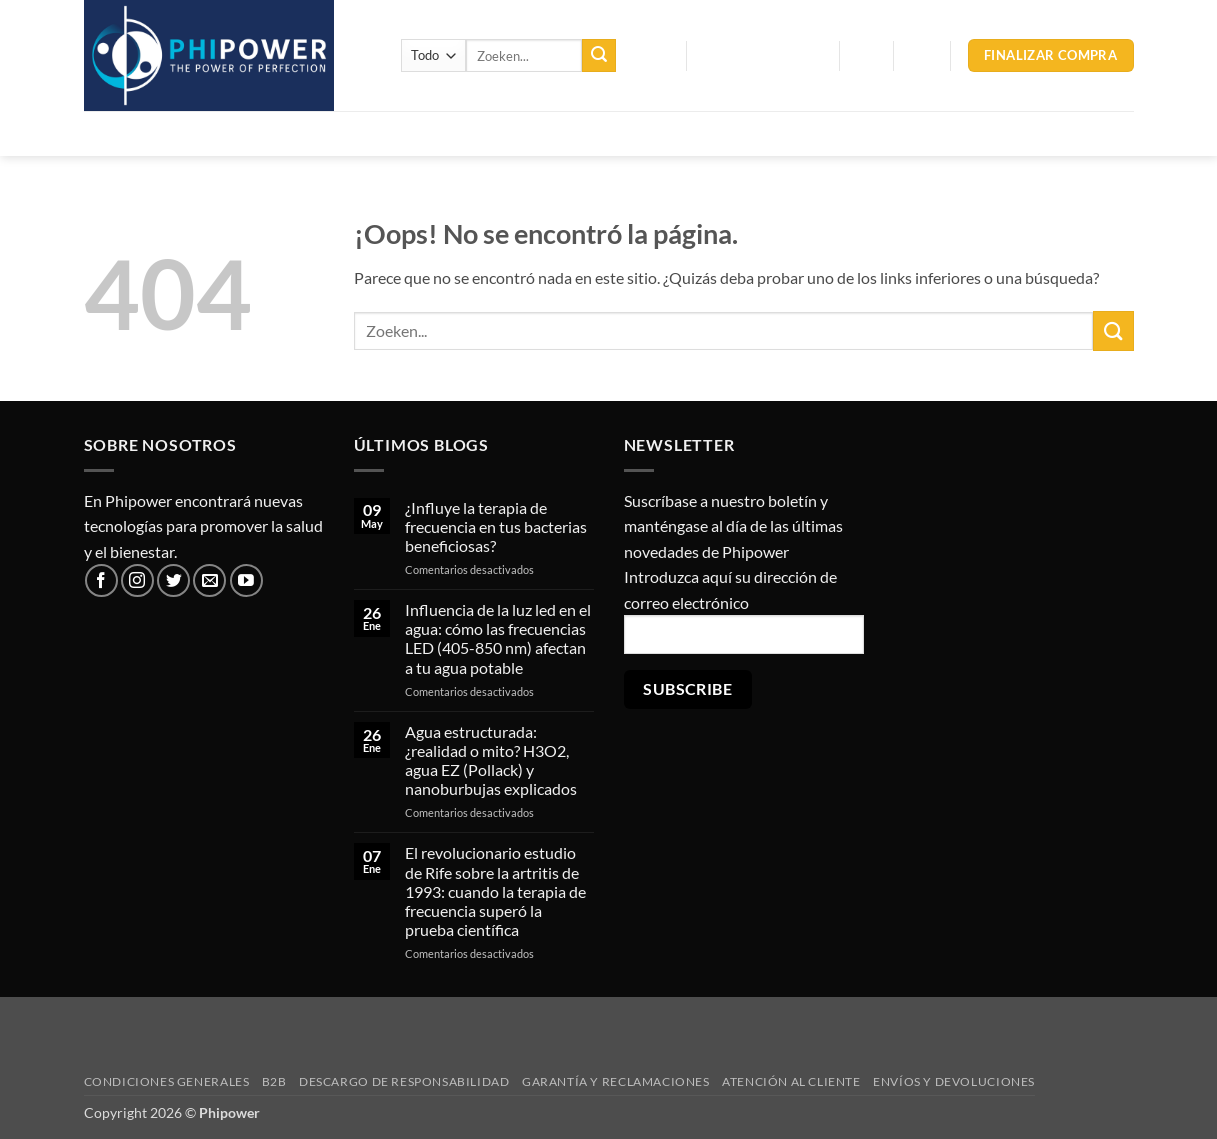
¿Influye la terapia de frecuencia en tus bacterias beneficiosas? (496, 526)
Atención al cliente (791, 1081)
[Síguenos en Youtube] (246, 580)
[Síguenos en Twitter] (173, 580)
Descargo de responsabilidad (404, 1081)
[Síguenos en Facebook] (101, 580)
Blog (651, 55)
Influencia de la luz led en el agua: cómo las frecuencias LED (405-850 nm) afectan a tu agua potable (498, 638)
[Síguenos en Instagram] (137, 580)
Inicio (116, 133)
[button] (763, 56)
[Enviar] (599, 56)
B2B (274, 1081)
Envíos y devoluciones (954, 1081)
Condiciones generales (167, 1081)
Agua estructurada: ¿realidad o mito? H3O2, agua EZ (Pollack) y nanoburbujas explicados (491, 760)
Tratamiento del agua (356, 133)
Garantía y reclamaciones (616, 1081)
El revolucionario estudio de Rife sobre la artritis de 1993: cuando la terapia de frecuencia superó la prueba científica (495, 891)
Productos (204, 133)
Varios (616, 133)
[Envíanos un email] (209, 580)
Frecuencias (512, 133)
